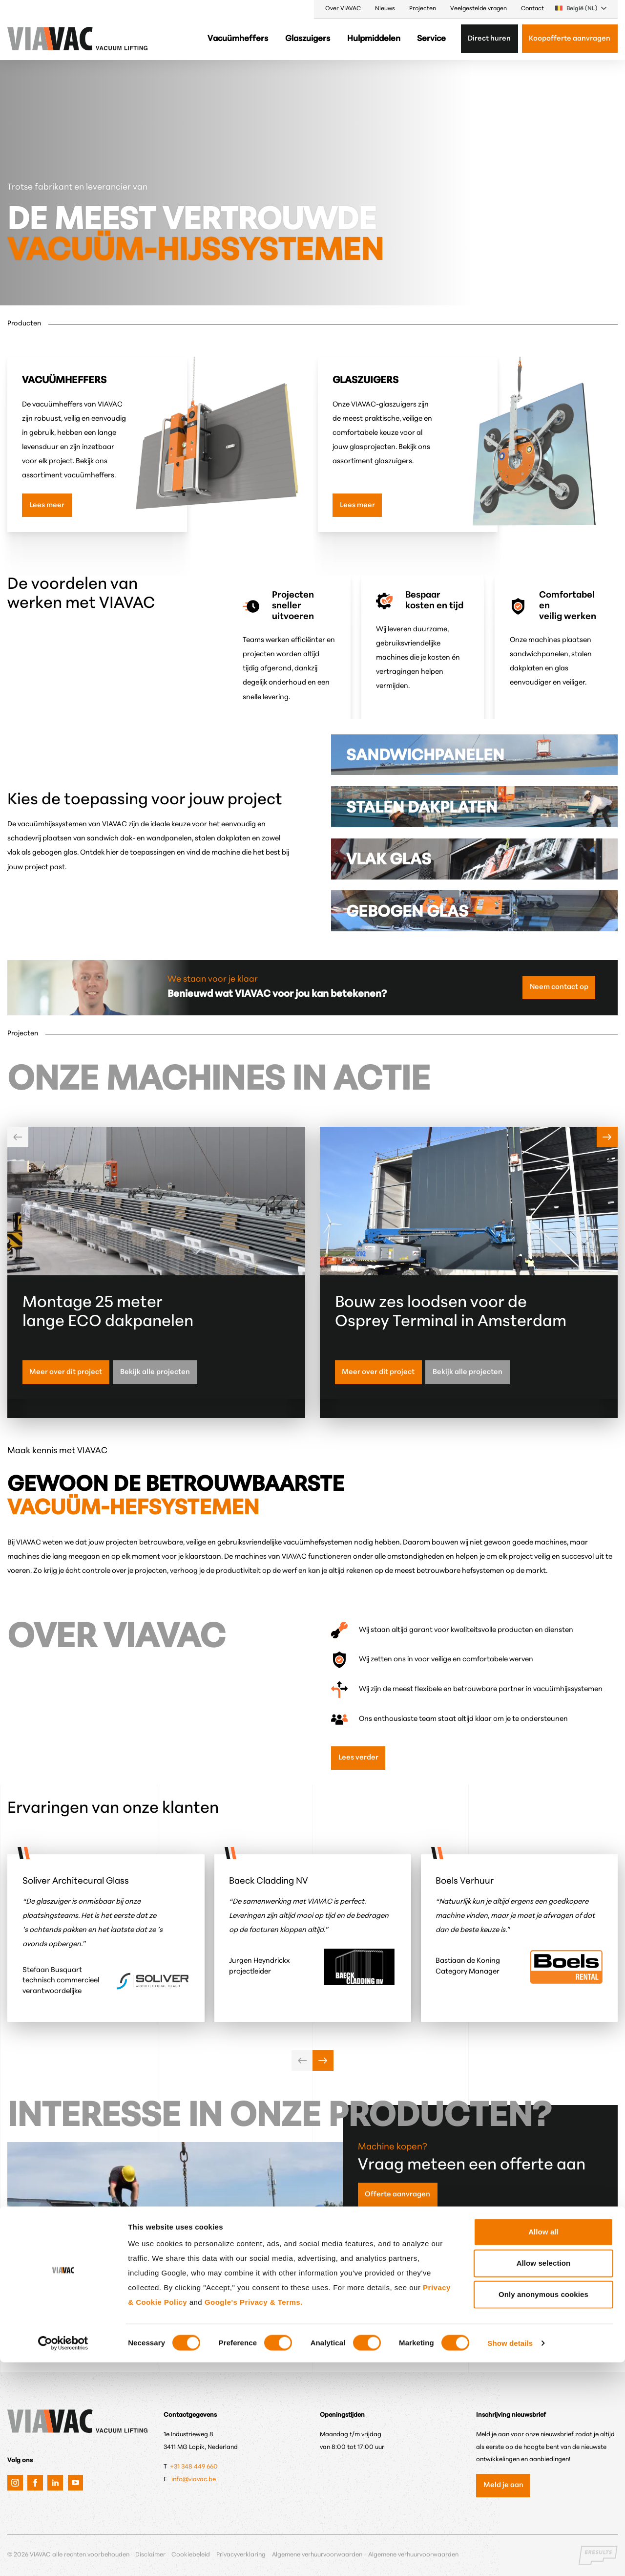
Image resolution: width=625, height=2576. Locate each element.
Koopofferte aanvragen (569, 39)
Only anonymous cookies (543, 2508)
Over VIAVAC (343, 9)
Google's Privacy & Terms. (254, 2516)
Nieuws (385, 9)
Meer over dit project (65, 1372)
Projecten (422, 9)
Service (431, 39)
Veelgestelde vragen (478, 9)
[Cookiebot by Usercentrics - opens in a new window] (63, 2557)
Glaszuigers (307, 39)
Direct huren (489, 39)
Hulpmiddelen (373, 39)
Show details (510, 2557)
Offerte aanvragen (397, 2194)
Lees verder (358, 1757)
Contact (532, 9)
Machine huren (391, 2308)
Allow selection (544, 2476)
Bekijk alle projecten (155, 1372)
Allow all (543, 2445)
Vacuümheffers (238, 39)
